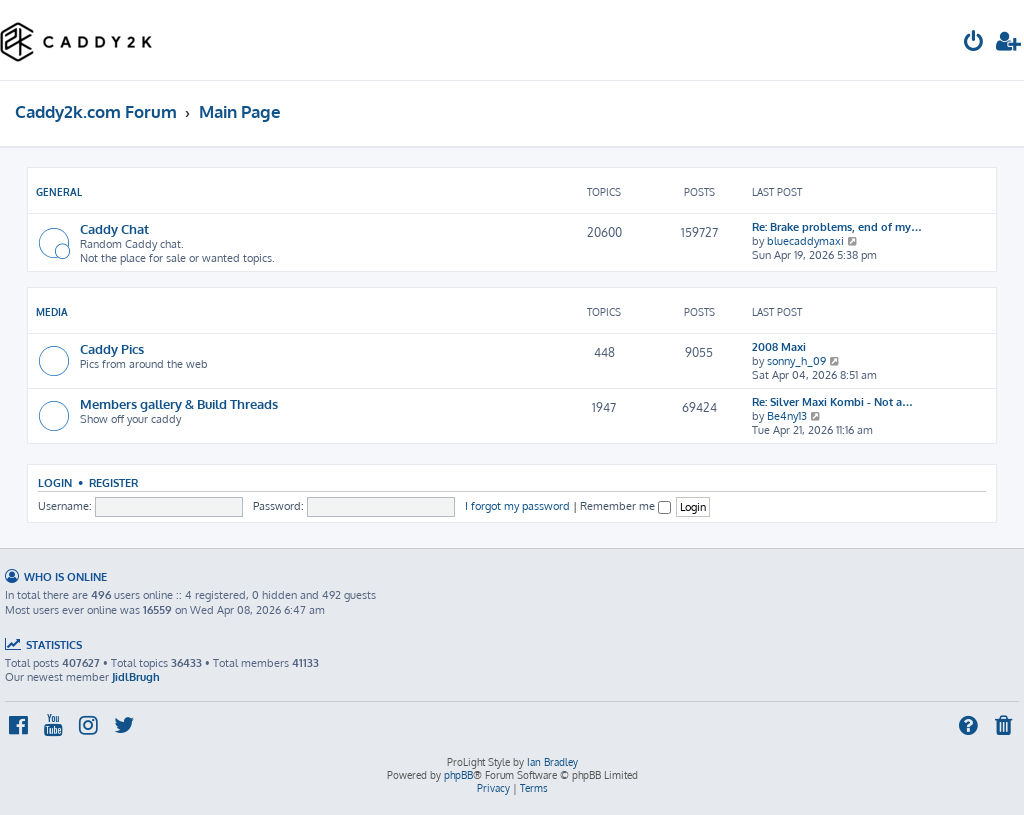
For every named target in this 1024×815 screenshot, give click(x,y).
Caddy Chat (114, 228)
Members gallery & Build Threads (179, 403)
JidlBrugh (136, 677)
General (59, 192)
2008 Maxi (779, 347)
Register (113, 482)
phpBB (458, 775)
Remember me (625, 506)
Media (52, 312)
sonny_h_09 (796, 361)
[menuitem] (974, 43)
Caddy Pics (112, 348)
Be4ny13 (787, 416)
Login (55, 482)
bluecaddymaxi (805, 241)
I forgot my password (517, 506)
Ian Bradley (552, 762)
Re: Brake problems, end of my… (837, 227)
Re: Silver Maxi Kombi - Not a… (832, 402)
